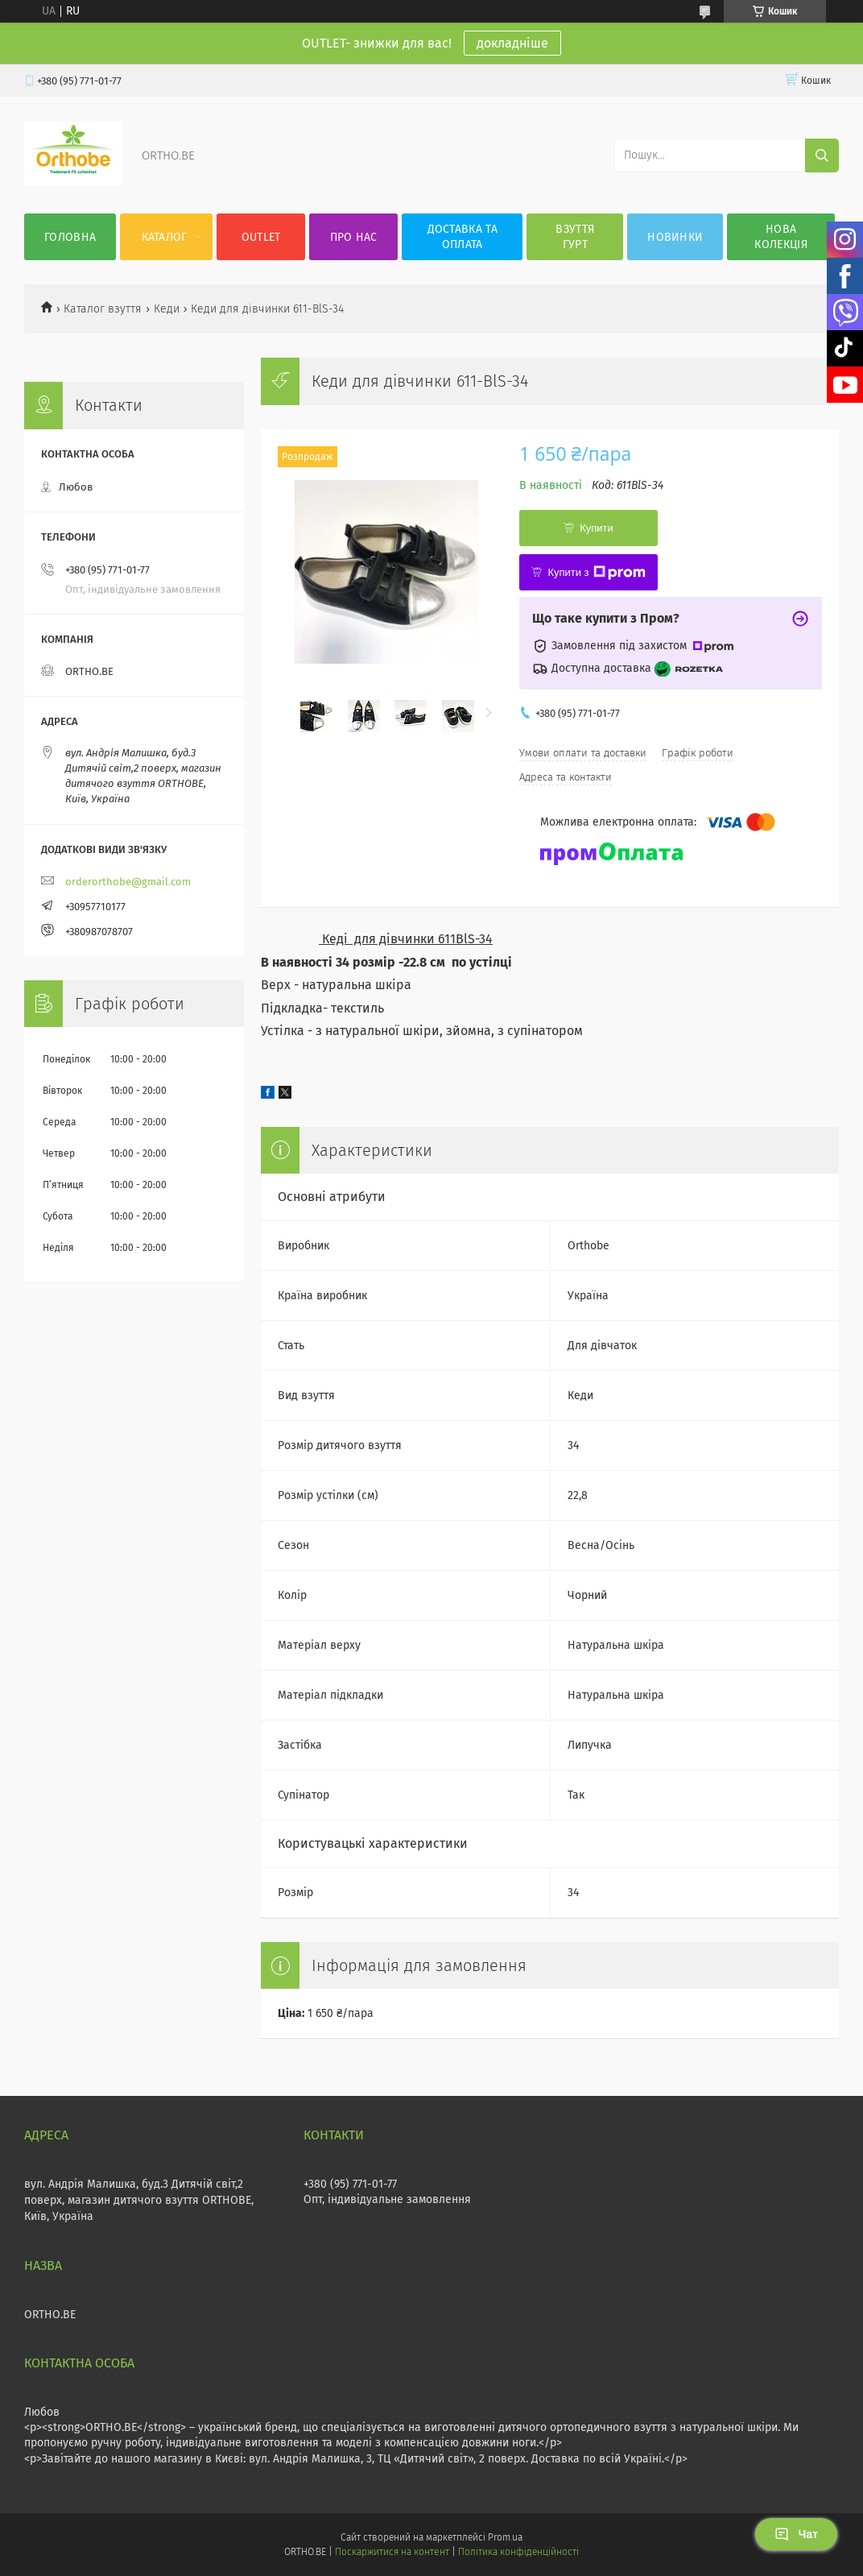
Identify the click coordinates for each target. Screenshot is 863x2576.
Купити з (596, 572)
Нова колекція (780, 236)
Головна (70, 237)
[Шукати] (822, 155)
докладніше (512, 43)
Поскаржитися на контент (391, 2551)
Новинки (675, 237)
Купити (596, 528)
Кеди (167, 309)
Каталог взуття (103, 309)
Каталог (165, 237)
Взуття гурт (574, 236)
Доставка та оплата (462, 236)
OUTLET (261, 237)
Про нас (354, 237)
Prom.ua (505, 2537)
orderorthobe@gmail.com (128, 882)
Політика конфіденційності (518, 2551)
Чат (796, 2534)
